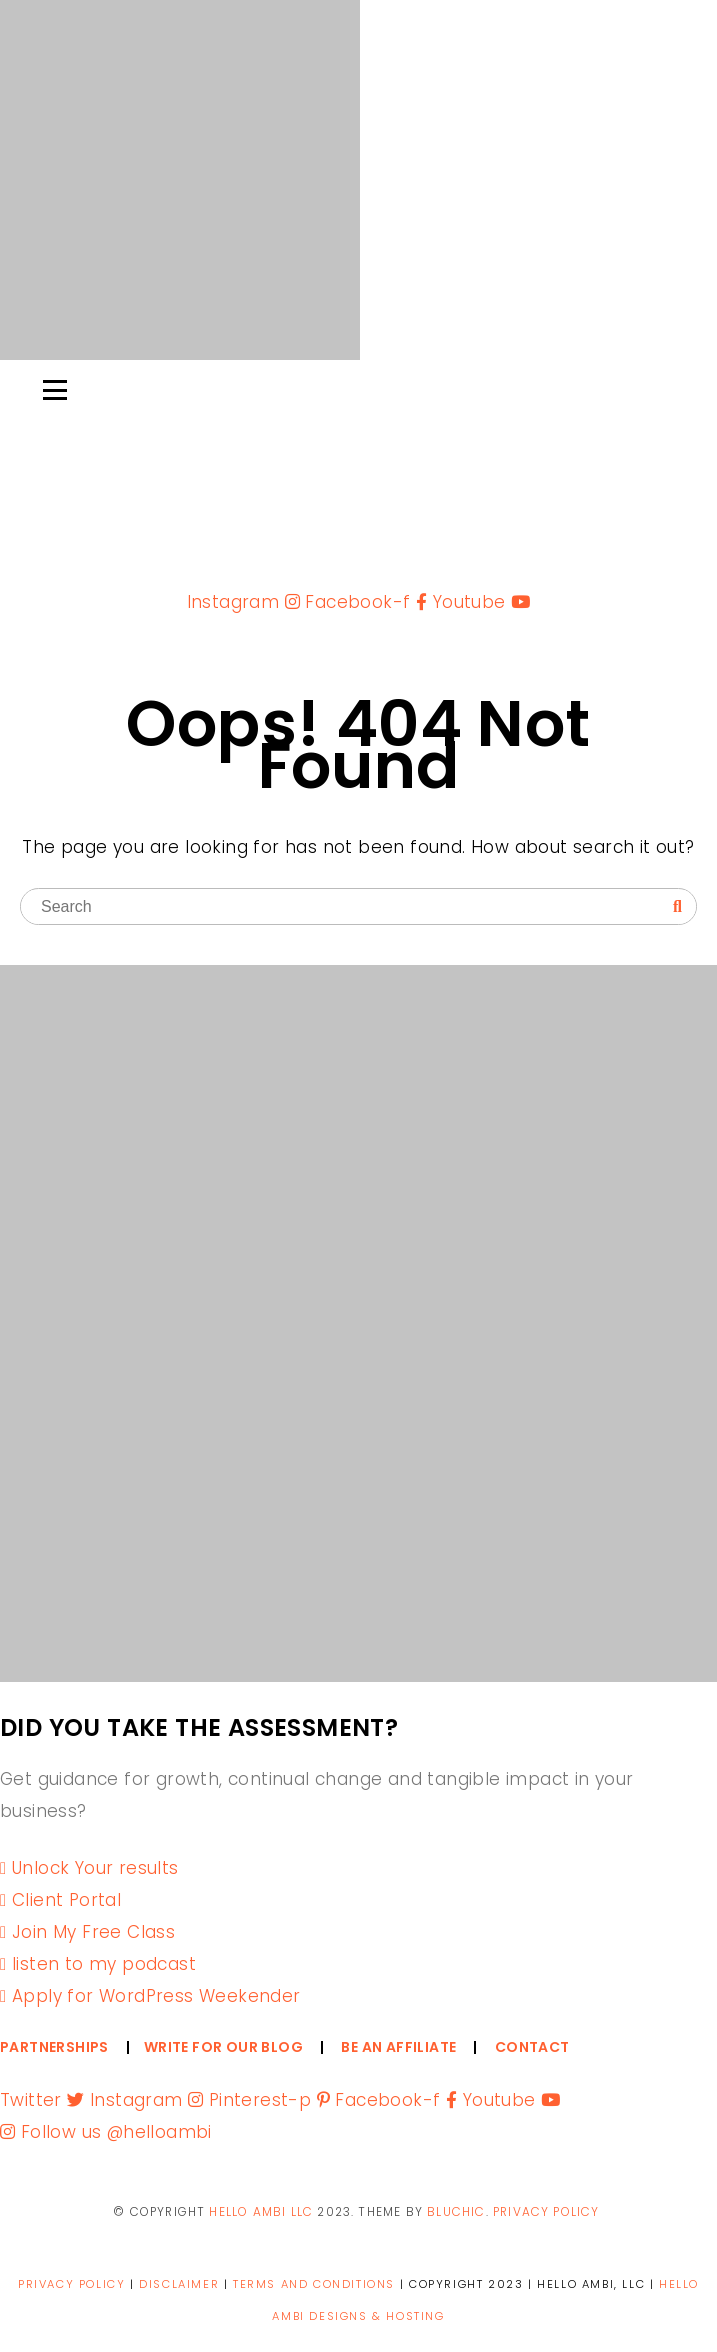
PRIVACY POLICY (546, 2212)
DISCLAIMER (179, 2284)
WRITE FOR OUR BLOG (223, 2047)
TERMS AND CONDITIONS (314, 2284)
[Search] (677, 907)
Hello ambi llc (261, 2212)
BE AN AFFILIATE (398, 2047)
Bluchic (456, 2212)
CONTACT (532, 2047)
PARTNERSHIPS (54, 2047)
